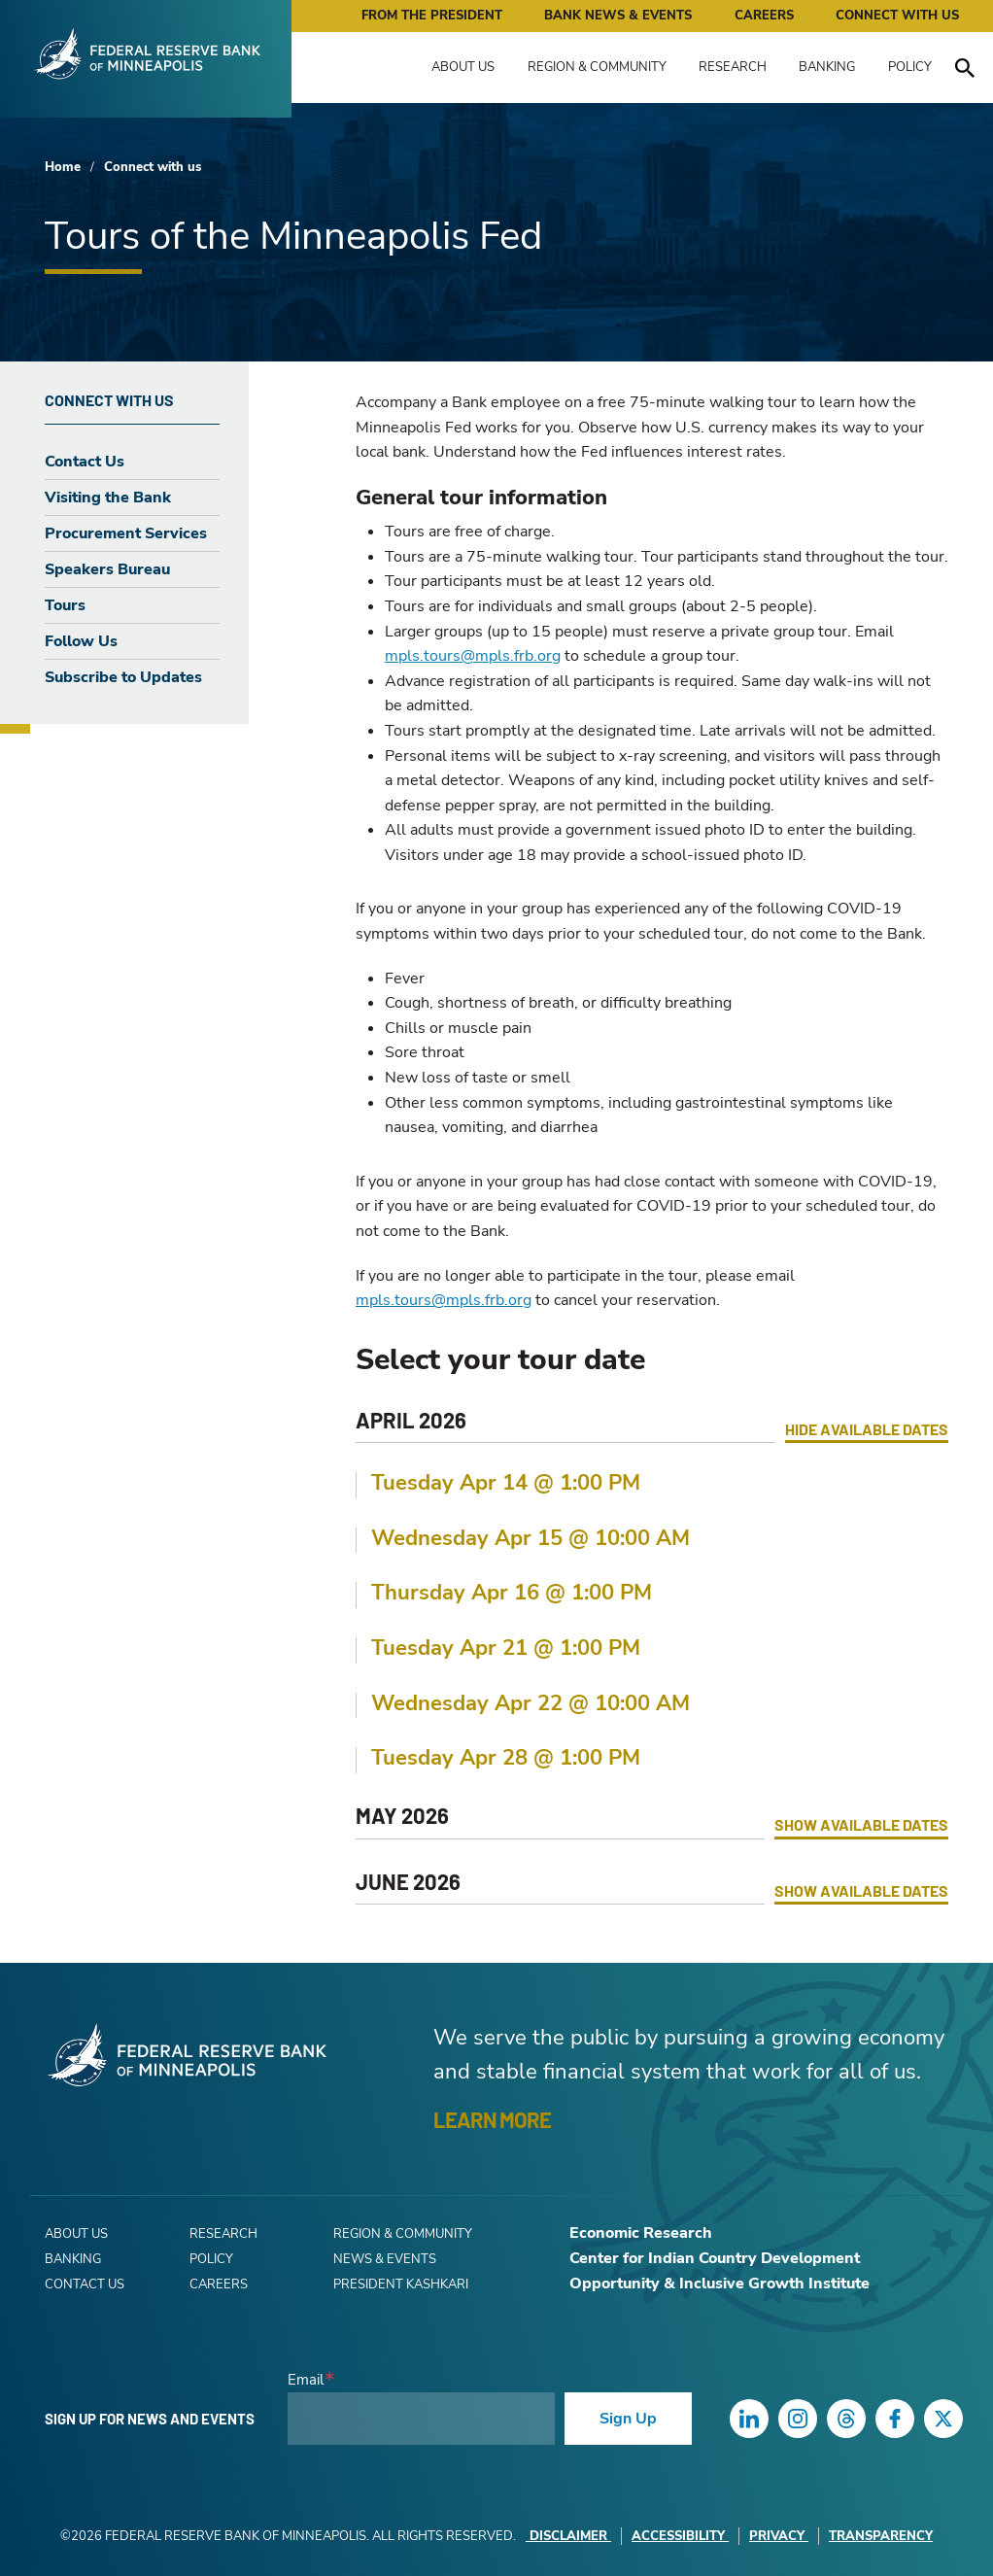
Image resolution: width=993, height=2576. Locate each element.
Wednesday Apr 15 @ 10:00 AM (530, 1538)
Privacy (778, 2536)
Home (63, 167)
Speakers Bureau (107, 569)
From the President (431, 15)
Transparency (881, 2536)
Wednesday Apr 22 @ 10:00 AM (530, 1703)
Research (733, 67)
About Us (463, 67)
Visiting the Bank (108, 497)
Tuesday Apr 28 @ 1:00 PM (505, 1757)
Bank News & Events (618, 15)
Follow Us (81, 641)
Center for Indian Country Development (714, 2258)
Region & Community (597, 67)
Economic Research (640, 2233)
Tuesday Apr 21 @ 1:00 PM (505, 1648)
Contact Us (84, 461)
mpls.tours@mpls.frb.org (473, 656)
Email (306, 2380)
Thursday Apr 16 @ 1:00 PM (511, 1592)
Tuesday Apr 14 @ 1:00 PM (505, 1482)
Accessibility (680, 2536)
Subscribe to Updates (123, 677)
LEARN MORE (492, 2119)
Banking (827, 67)
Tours (65, 605)
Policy (910, 67)
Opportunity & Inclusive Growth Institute (719, 2283)
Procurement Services (126, 533)
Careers (764, 15)
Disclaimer (568, 2536)
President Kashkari (400, 2284)
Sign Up (628, 2418)
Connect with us (152, 167)
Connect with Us (897, 15)
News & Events (384, 2259)
